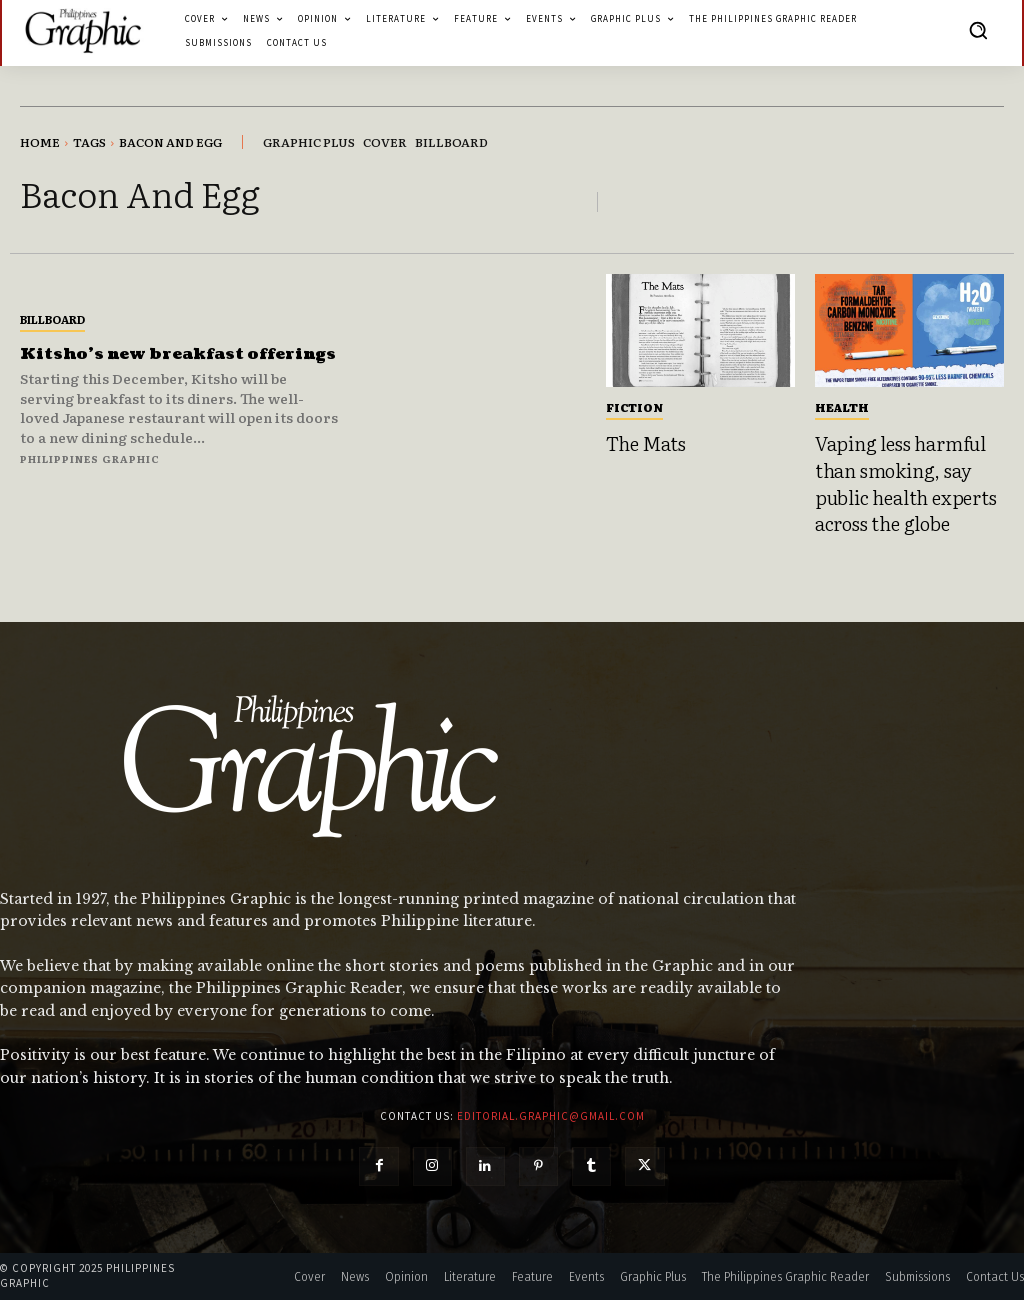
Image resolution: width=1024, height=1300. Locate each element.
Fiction (634, 407)
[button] (978, 30)
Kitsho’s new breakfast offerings (134, 353)
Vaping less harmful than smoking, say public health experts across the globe (906, 483)
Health (842, 407)
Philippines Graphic (90, 468)
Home (40, 142)
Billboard (52, 309)
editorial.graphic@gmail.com (551, 1116)
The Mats (646, 443)
